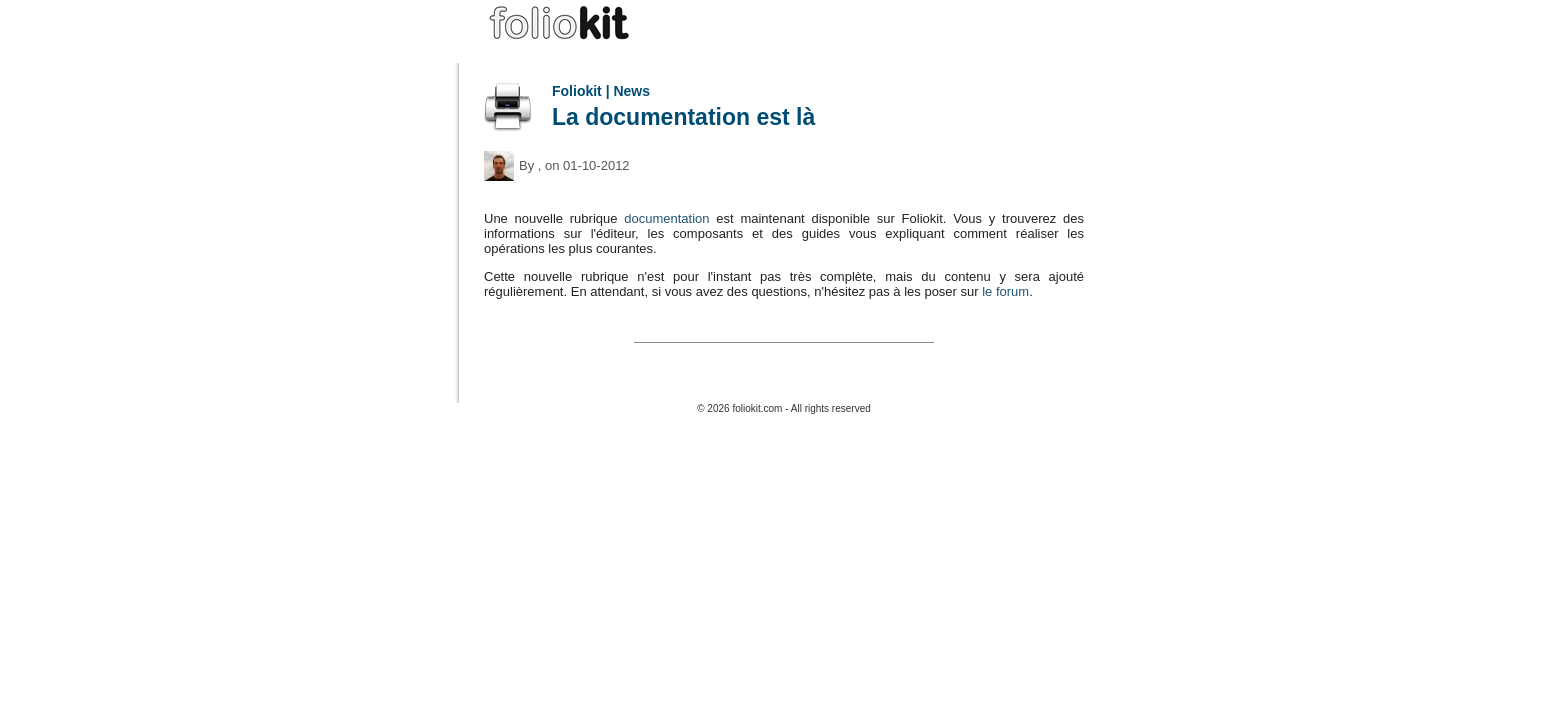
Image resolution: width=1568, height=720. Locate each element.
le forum (1005, 291)
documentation (666, 218)
